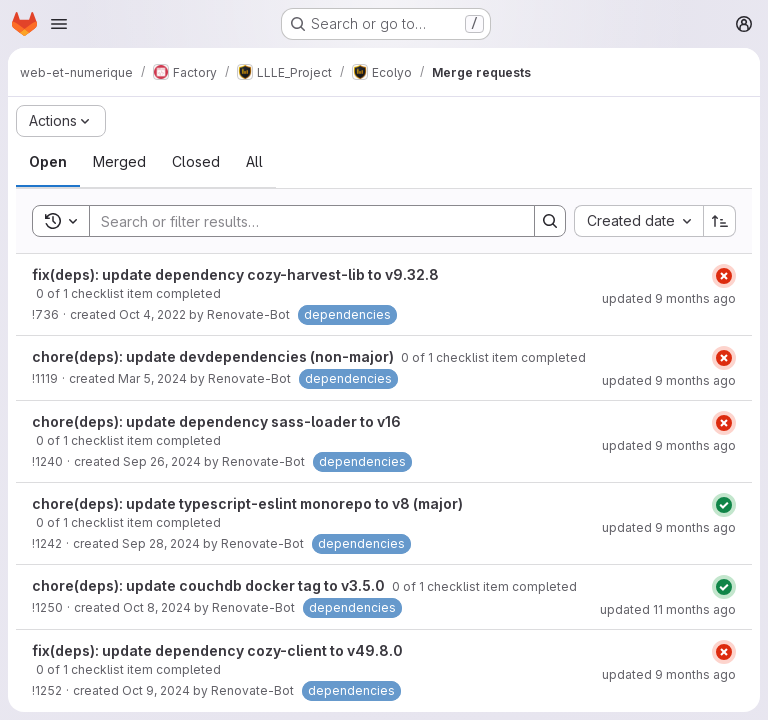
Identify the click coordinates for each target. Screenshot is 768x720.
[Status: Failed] (724, 276)
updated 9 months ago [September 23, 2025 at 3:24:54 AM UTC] (669, 674)
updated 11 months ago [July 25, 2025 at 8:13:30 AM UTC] (668, 609)
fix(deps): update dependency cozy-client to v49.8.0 (217, 650)
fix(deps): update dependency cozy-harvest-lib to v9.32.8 (235, 274)
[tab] (48, 162)
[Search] (302, 221)
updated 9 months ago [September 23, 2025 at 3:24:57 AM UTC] (669, 298)
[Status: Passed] (724, 505)
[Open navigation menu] (59, 24)
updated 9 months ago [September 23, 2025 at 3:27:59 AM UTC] (669, 445)
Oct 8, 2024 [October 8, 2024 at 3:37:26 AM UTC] (157, 607)
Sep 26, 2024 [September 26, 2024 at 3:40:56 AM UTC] (162, 461)
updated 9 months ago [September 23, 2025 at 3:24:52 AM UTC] (669, 380)
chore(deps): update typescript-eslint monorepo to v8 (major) (247, 503)
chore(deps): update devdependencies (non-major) (214, 356)
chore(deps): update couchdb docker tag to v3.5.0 (210, 585)
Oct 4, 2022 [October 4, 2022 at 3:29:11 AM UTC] (152, 314)
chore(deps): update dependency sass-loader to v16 (216, 421)
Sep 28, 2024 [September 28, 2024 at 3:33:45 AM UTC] (161, 543)
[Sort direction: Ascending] (720, 221)
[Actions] (61, 121)
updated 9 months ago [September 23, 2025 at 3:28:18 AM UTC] (669, 527)
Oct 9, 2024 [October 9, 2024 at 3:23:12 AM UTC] (156, 690)
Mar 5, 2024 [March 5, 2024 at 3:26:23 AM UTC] (152, 378)
